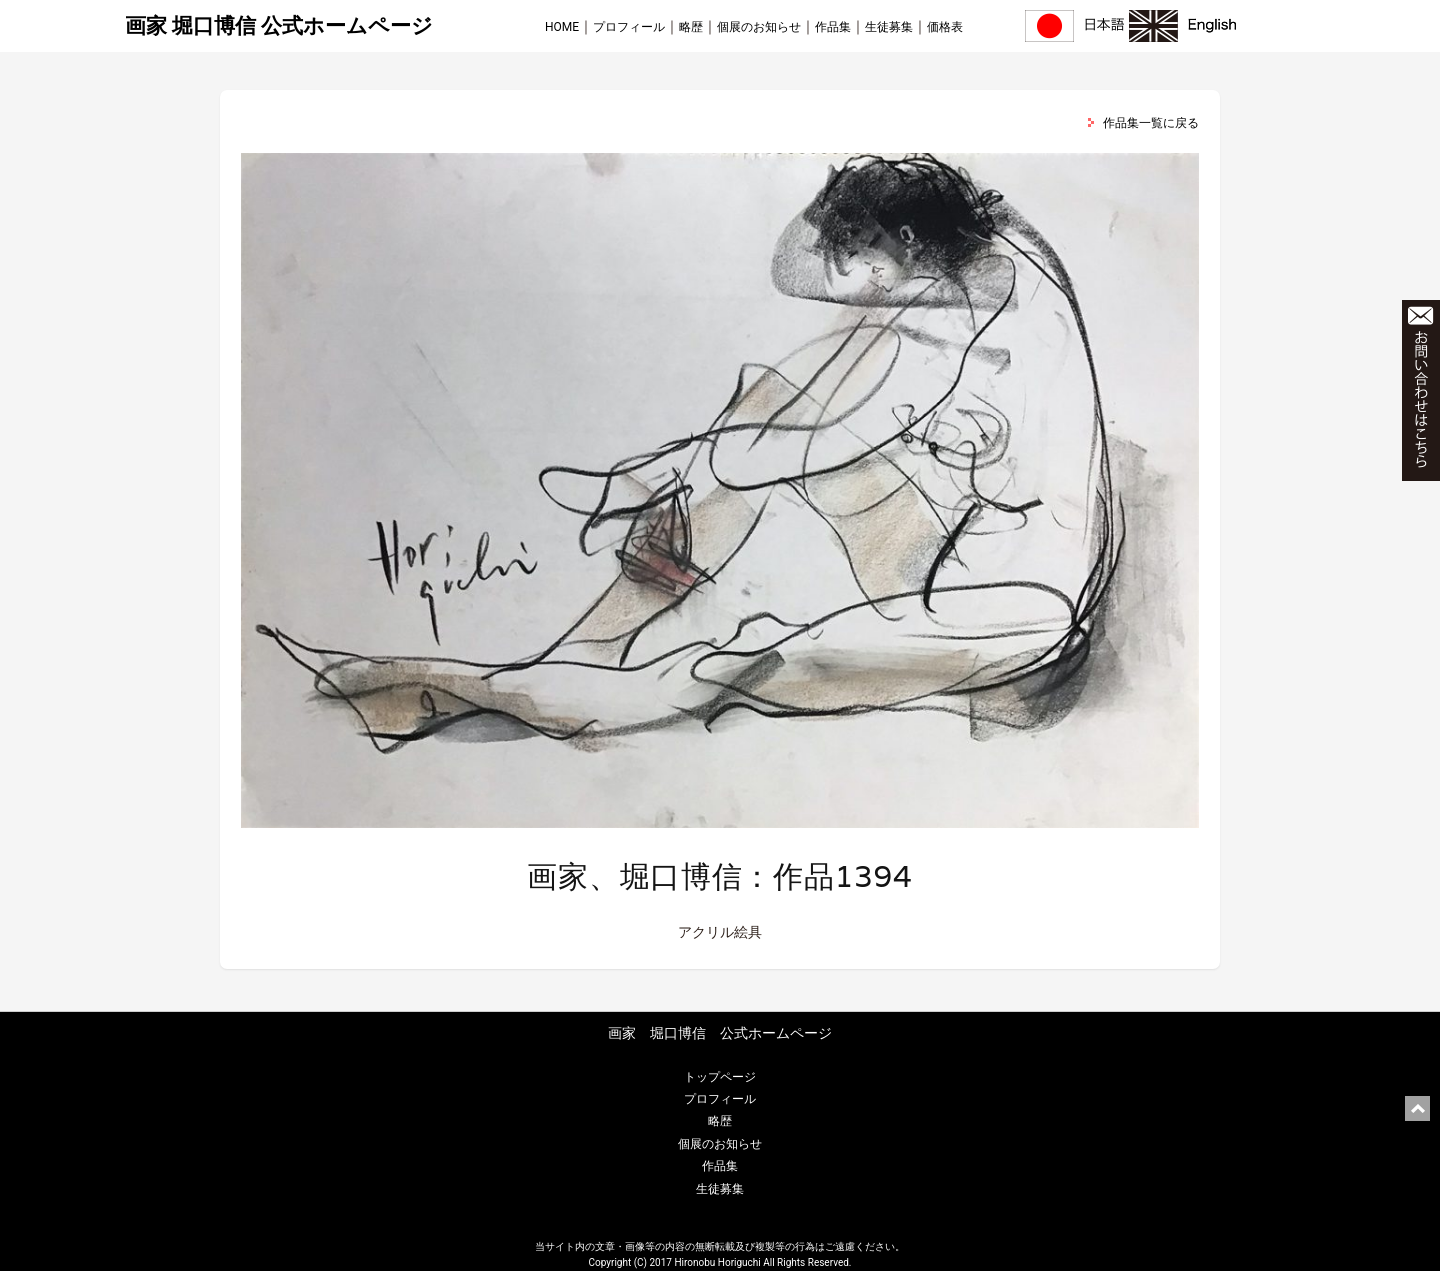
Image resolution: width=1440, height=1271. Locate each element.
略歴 (691, 27)
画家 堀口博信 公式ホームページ (279, 26)
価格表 (945, 27)
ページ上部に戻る (1417, 1108)
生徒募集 (889, 27)
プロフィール (629, 27)
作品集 (833, 27)
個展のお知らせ (759, 27)
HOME (562, 27)
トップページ (720, 1077)
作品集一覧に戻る (1151, 123)
